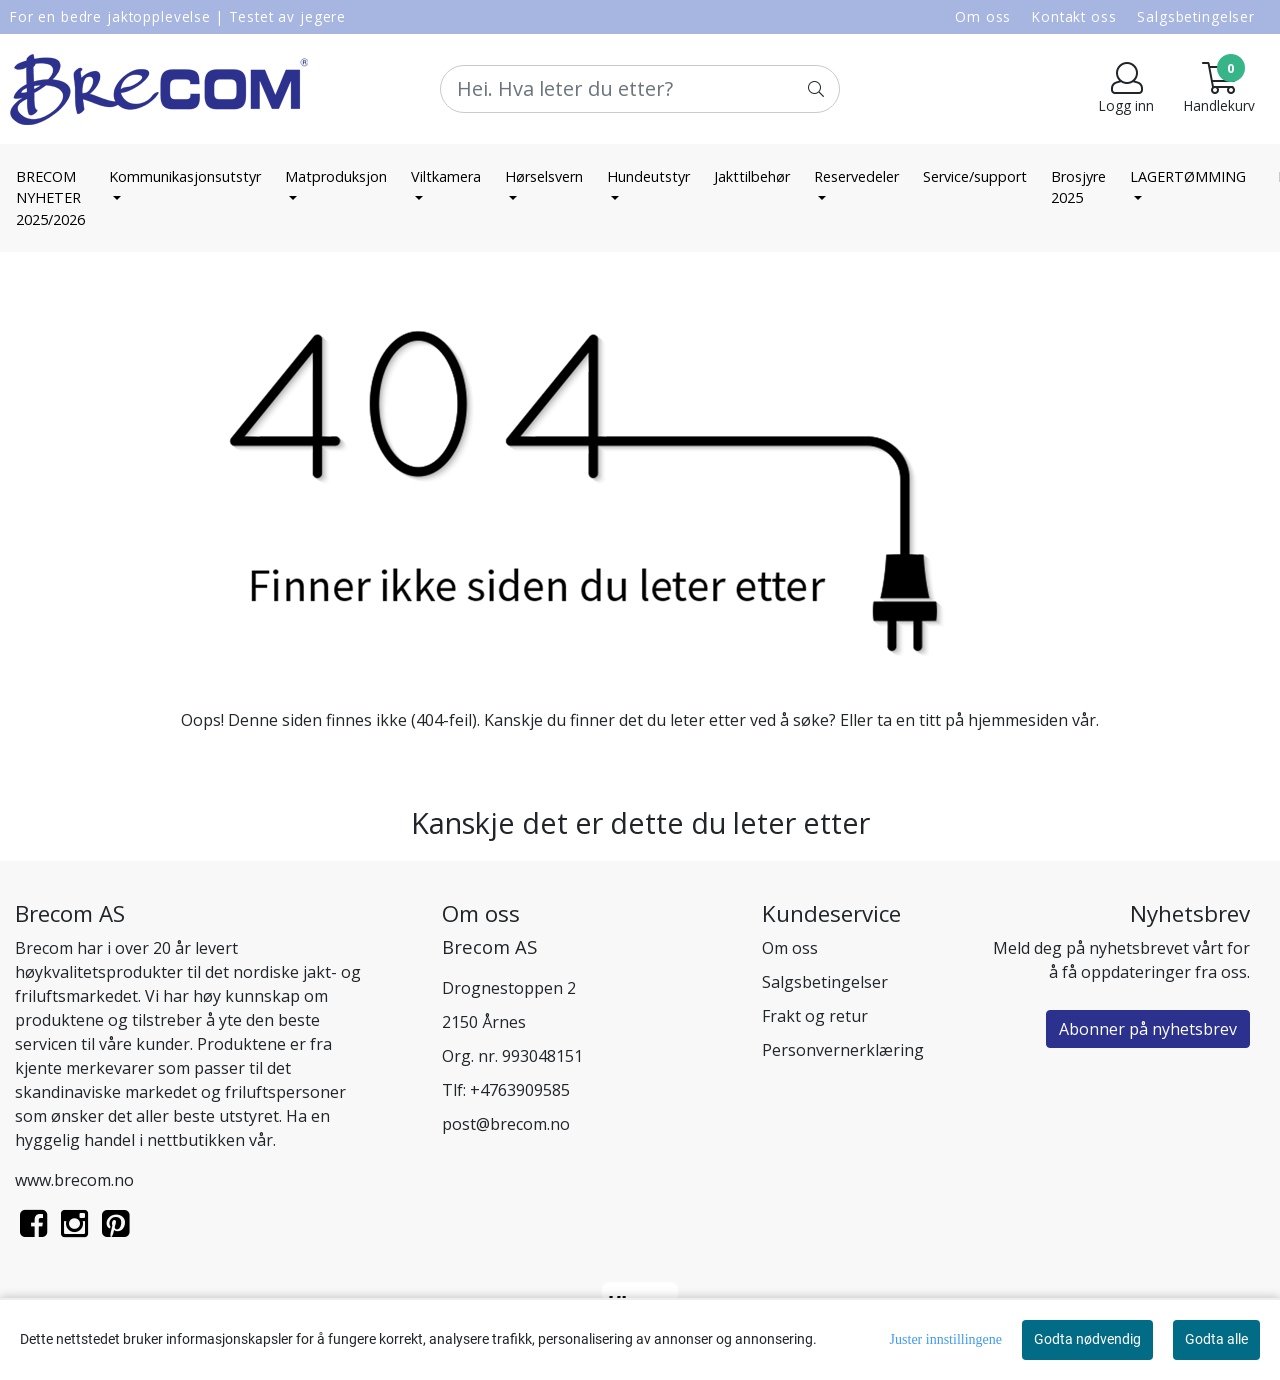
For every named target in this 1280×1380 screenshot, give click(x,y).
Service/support (975, 176)
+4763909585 (520, 1090)
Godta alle (1216, 1339)
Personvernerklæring (843, 1050)
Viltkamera (446, 176)
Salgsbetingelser (1196, 16)
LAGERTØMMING (1188, 176)
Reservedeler (856, 176)
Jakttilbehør (752, 176)
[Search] (640, 89)
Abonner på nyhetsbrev (1148, 1029)
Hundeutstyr (648, 176)
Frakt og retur (815, 1016)
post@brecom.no (506, 1124)
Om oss (983, 16)
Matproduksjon (336, 176)
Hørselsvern (544, 176)
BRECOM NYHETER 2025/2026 (50, 198)
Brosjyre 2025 (1078, 187)
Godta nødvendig (1087, 1339)
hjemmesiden (1018, 720)
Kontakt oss (1074, 16)
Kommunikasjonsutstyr (185, 176)
